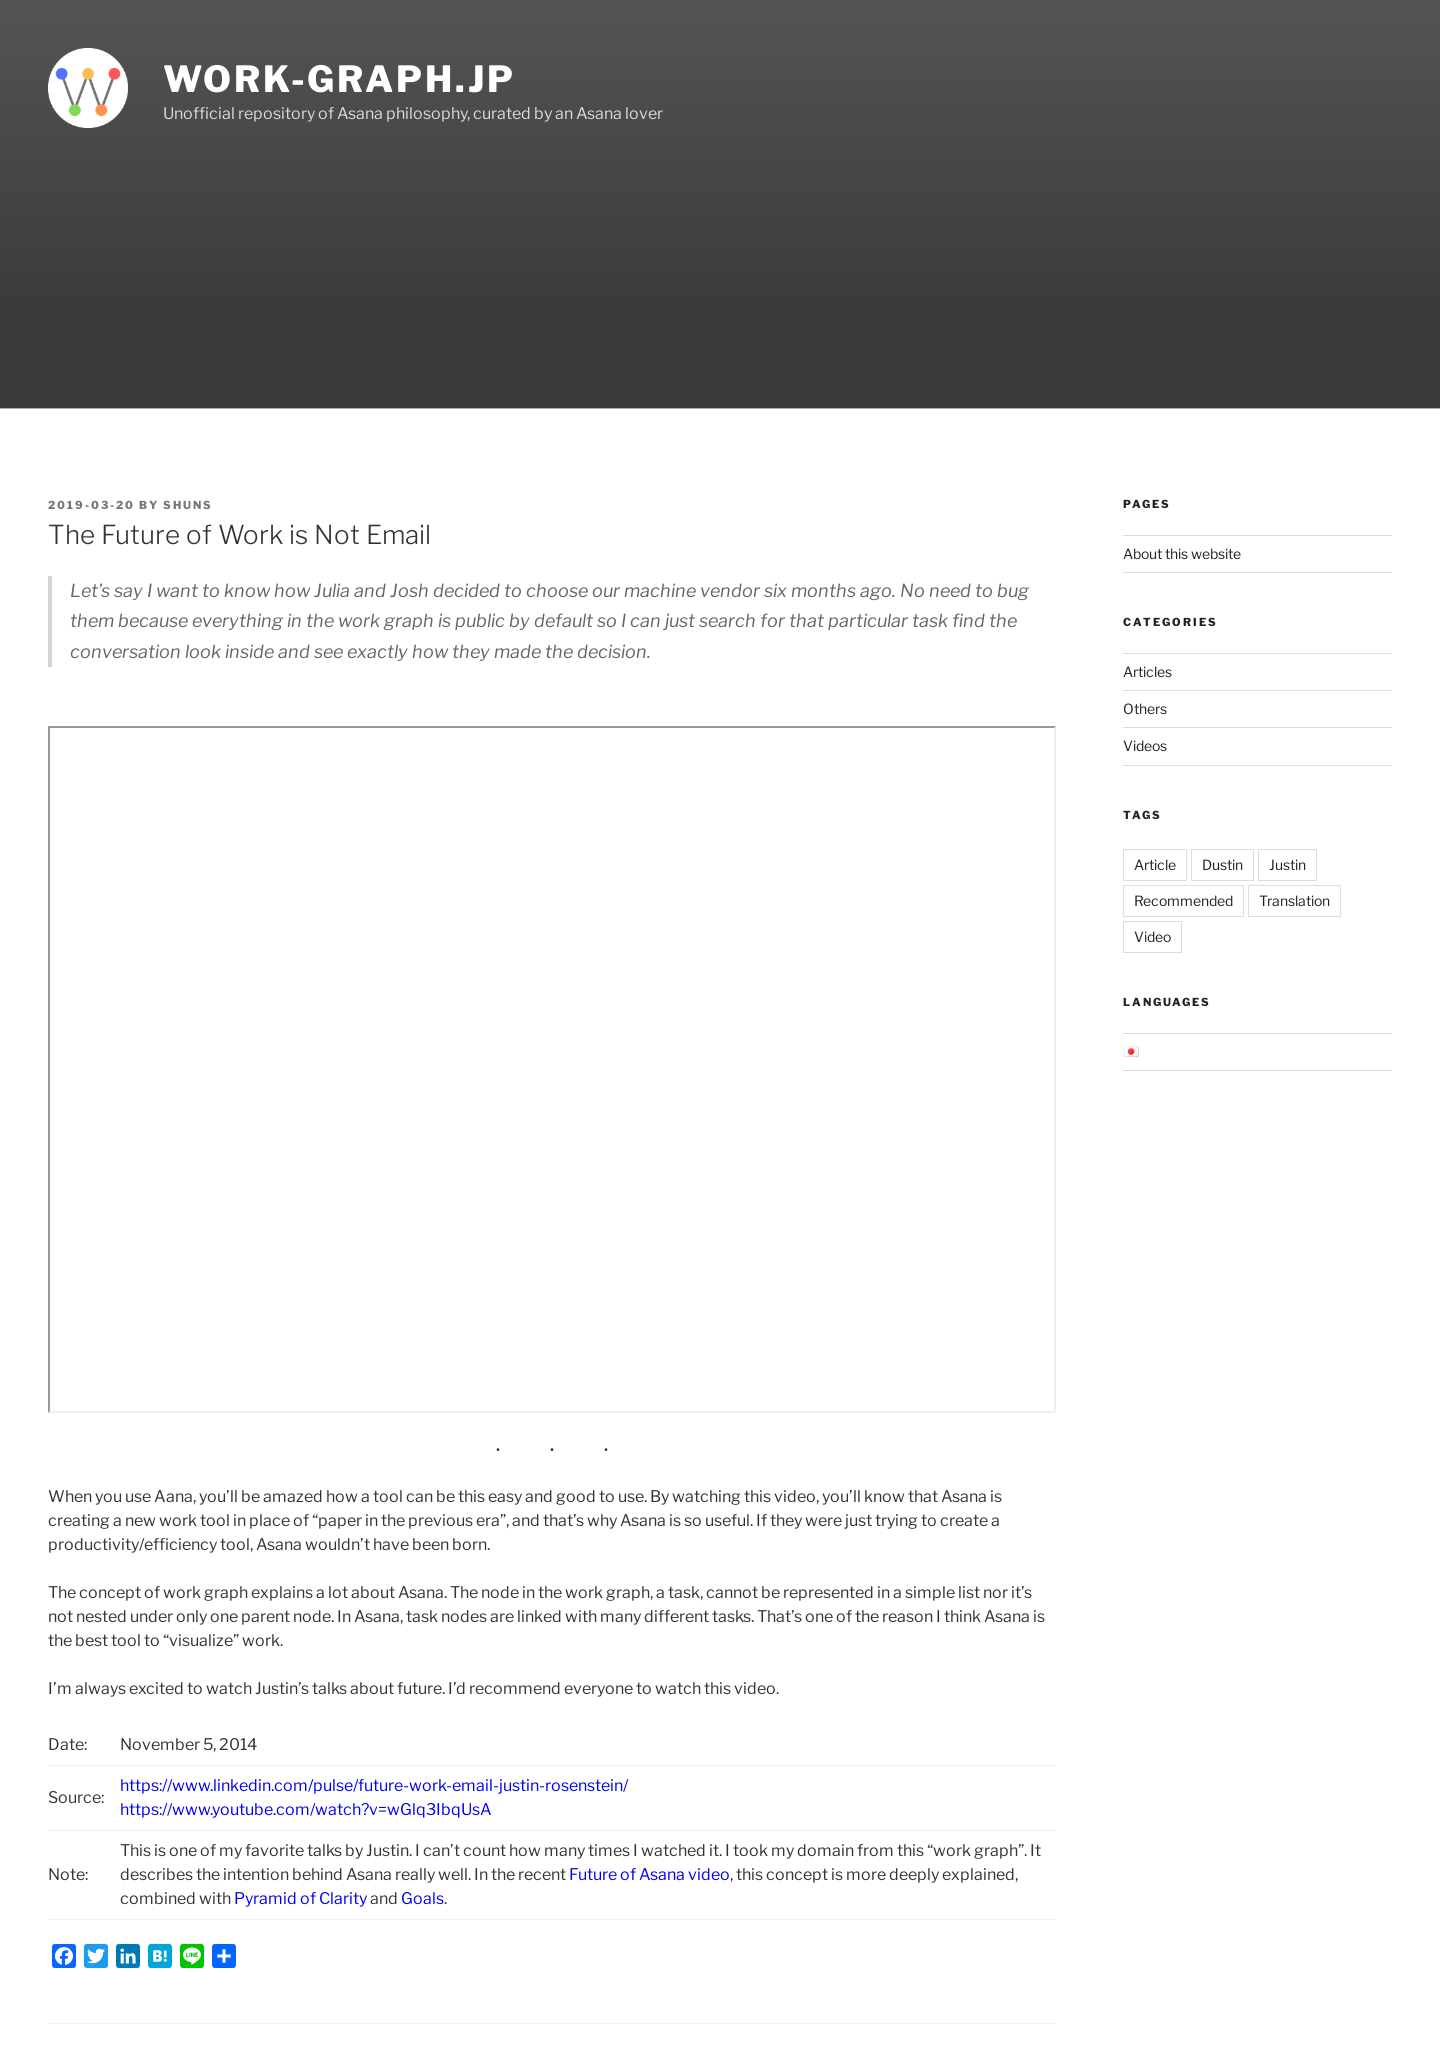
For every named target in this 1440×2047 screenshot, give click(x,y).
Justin (1287, 864)
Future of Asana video (649, 1874)
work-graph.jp (339, 79)
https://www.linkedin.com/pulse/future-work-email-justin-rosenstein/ (374, 1785)
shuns (188, 505)
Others (1145, 708)
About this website (1182, 553)
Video (1152, 936)
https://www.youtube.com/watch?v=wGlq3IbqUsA (306, 1809)
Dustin (1222, 864)
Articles (1147, 671)
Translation (1294, 900)
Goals (422, 1898)
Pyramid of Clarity (300, 1898)
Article (1155, 864)
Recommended (1183, 900)
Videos (1145, 745)
